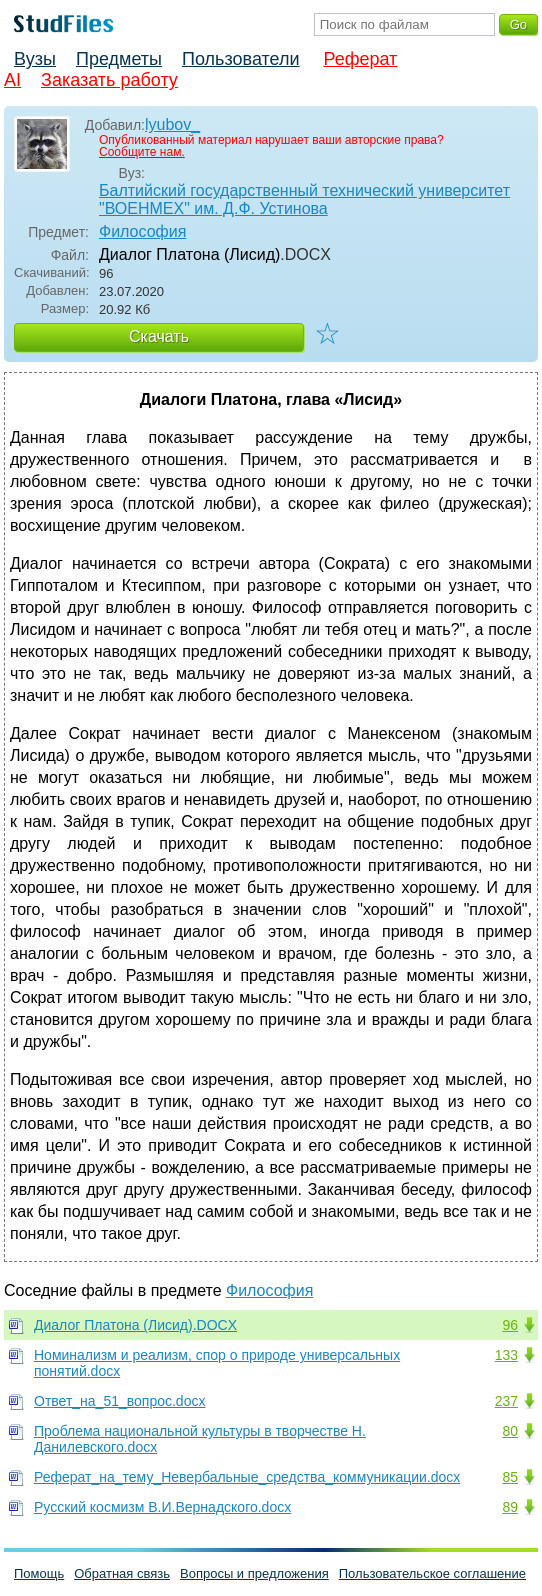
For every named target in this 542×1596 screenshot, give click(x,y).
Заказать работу (109, 80)
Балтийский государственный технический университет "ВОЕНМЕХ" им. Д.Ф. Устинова (304, 199)
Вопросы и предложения (254, 1573)
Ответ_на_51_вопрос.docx (119, 1401)
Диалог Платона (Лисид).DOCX (135, 1325)
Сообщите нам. (142, 152)
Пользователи (240, 59)
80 (510, 1431)
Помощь (39, 1573)
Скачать (159, 336)
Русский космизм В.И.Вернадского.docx (162, 1507)
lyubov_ (172, 124)
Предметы (119, 59)
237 (506, 1401)
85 (510, 1477)
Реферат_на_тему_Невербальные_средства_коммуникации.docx (247, 1477)
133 (506, 1355)
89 (510, 1507)
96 (510, 1325)
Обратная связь (122, 1573)
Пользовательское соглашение (432, 1573)
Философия (142, 231)
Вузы (35, 59)
